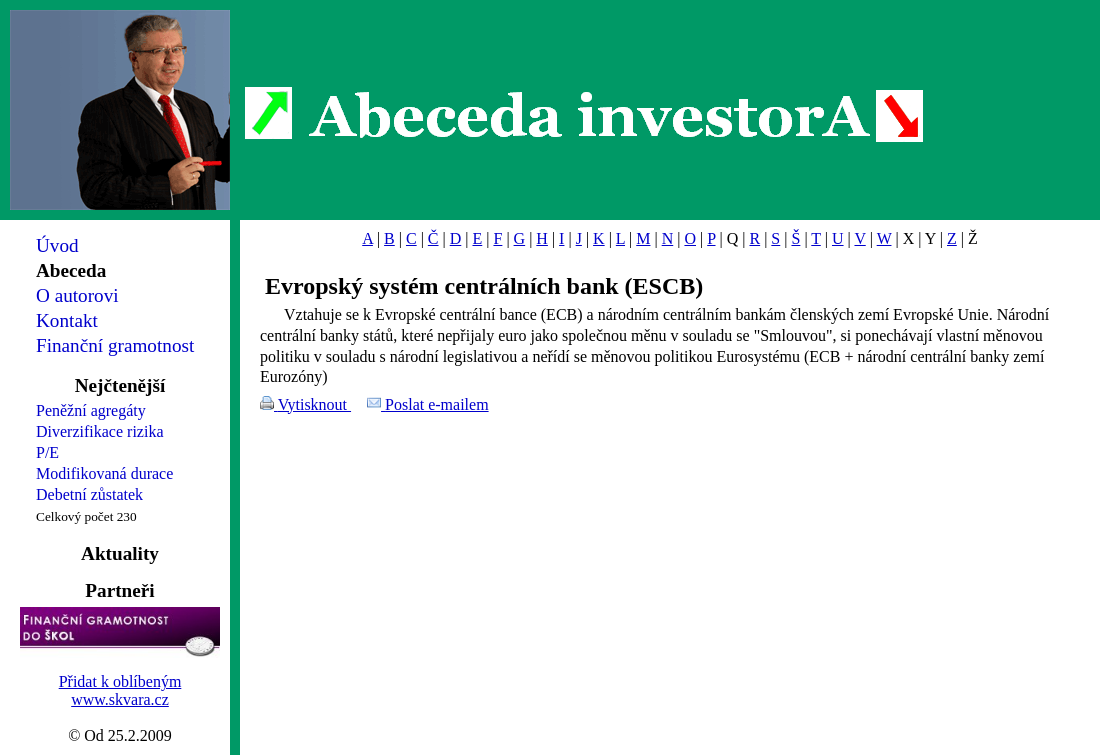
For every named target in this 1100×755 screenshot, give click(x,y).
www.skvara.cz (120, 699)
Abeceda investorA (584, 115)
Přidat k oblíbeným (120, 681)
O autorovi (77, 295)
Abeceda (71, 270)
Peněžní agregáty (91, 410)
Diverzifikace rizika (99, 431)
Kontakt (67, 320)
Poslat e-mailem (437, 404)
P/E (47, 452)
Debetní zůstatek (89, 494)
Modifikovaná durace (104, 473)
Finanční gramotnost (115, 345)
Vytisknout (314, 404)
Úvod (57, 245)
